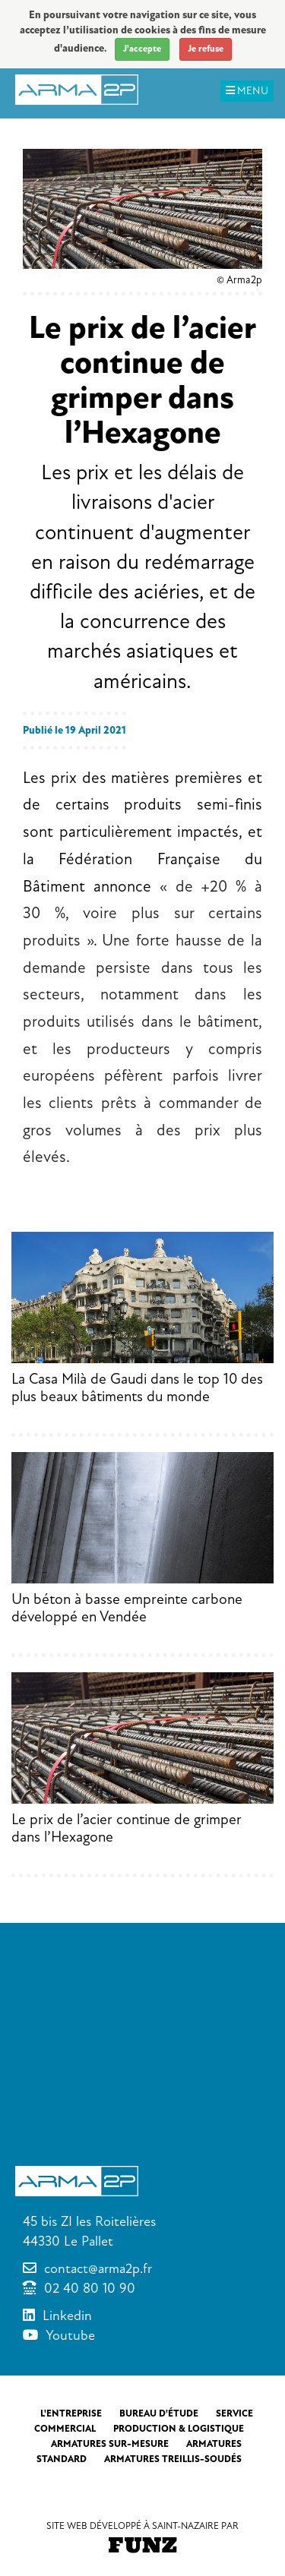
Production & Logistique (178, 2429)
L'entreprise (71, 2413)
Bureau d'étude (158, 2413)
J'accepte (142, 49)
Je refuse (205, 49)
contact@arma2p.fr (98, 2268)
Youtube (70, 2335)
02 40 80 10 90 (89, 2288)
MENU (247, 90)
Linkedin (67, 2315)
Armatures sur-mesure (110, 2444)
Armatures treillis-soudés (173, 2459)
